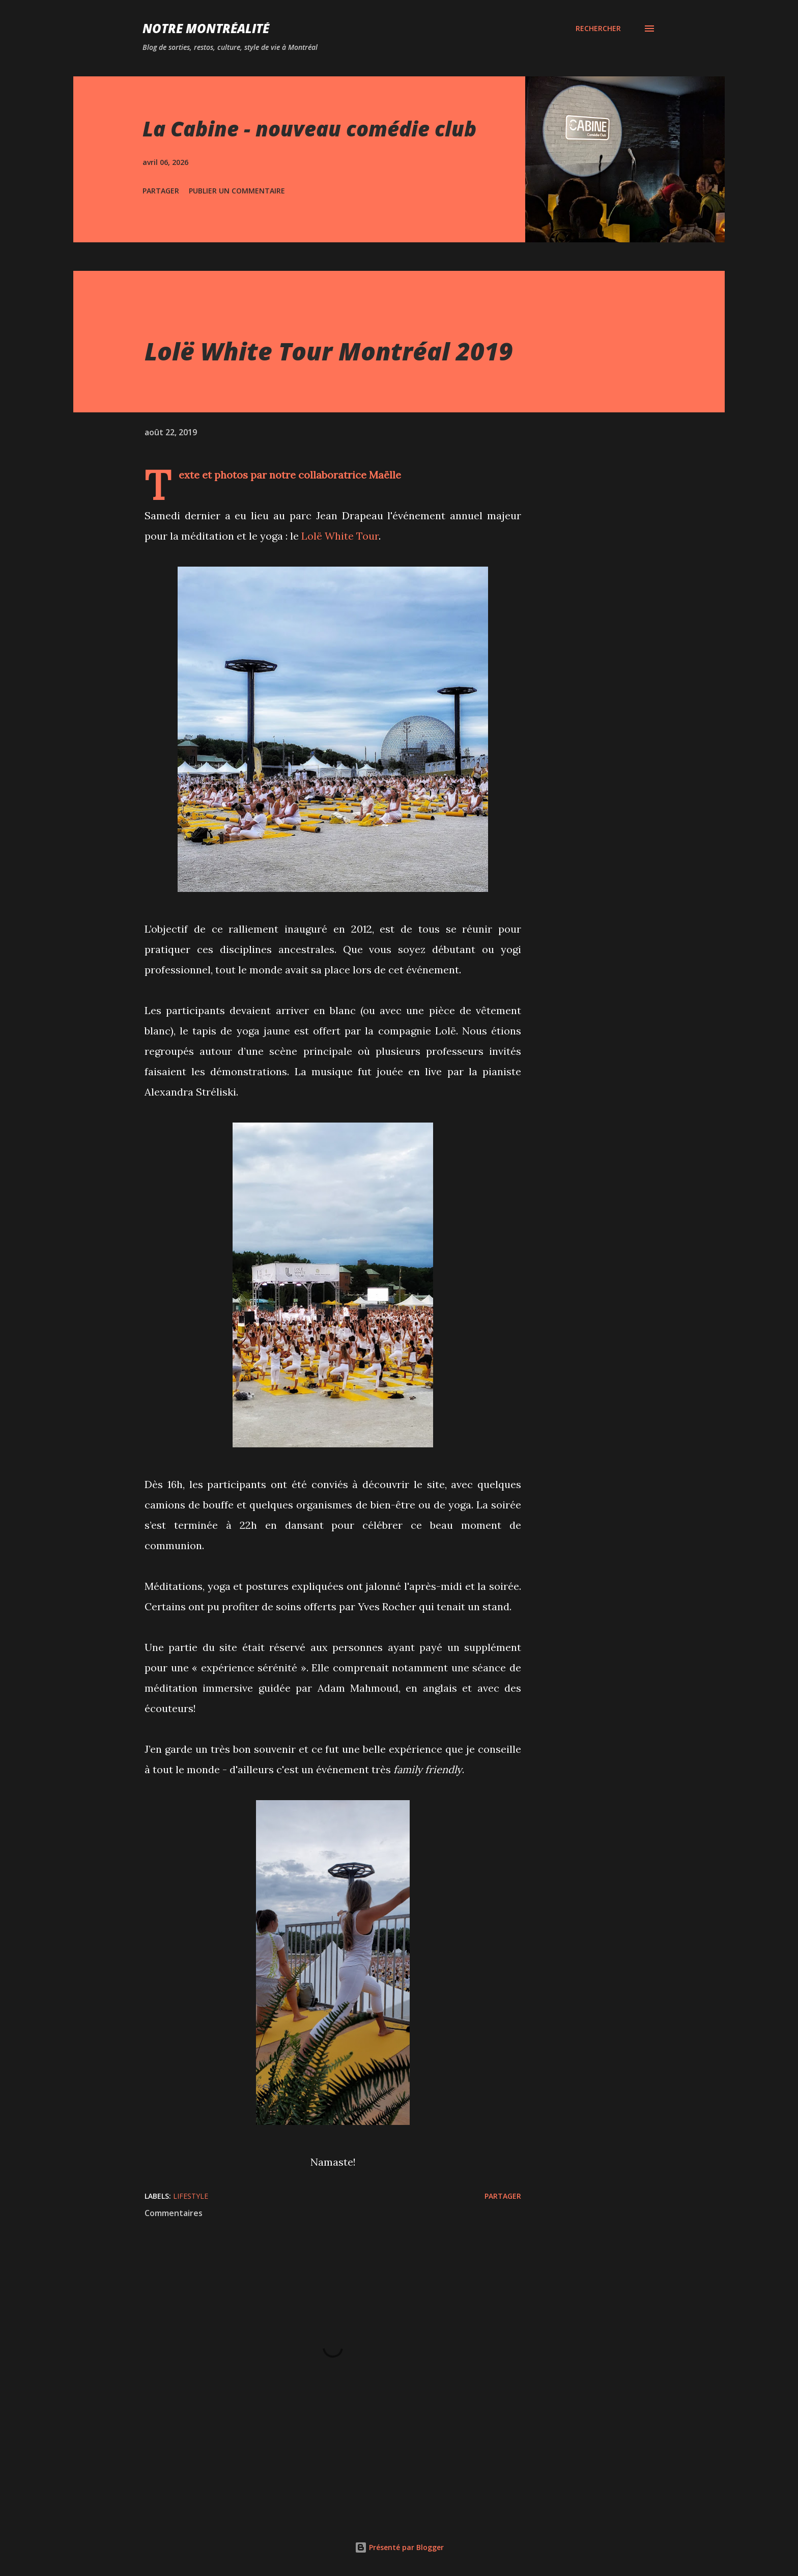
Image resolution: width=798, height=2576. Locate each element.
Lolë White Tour (340, 535)
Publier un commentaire (237, 190)
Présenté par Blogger (399, 2547)
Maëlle (385, 474)
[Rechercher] (598, 28)
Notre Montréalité (205, 28)
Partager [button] (160, 190)
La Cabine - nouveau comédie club (309, 129)
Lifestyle (190, 2196)
